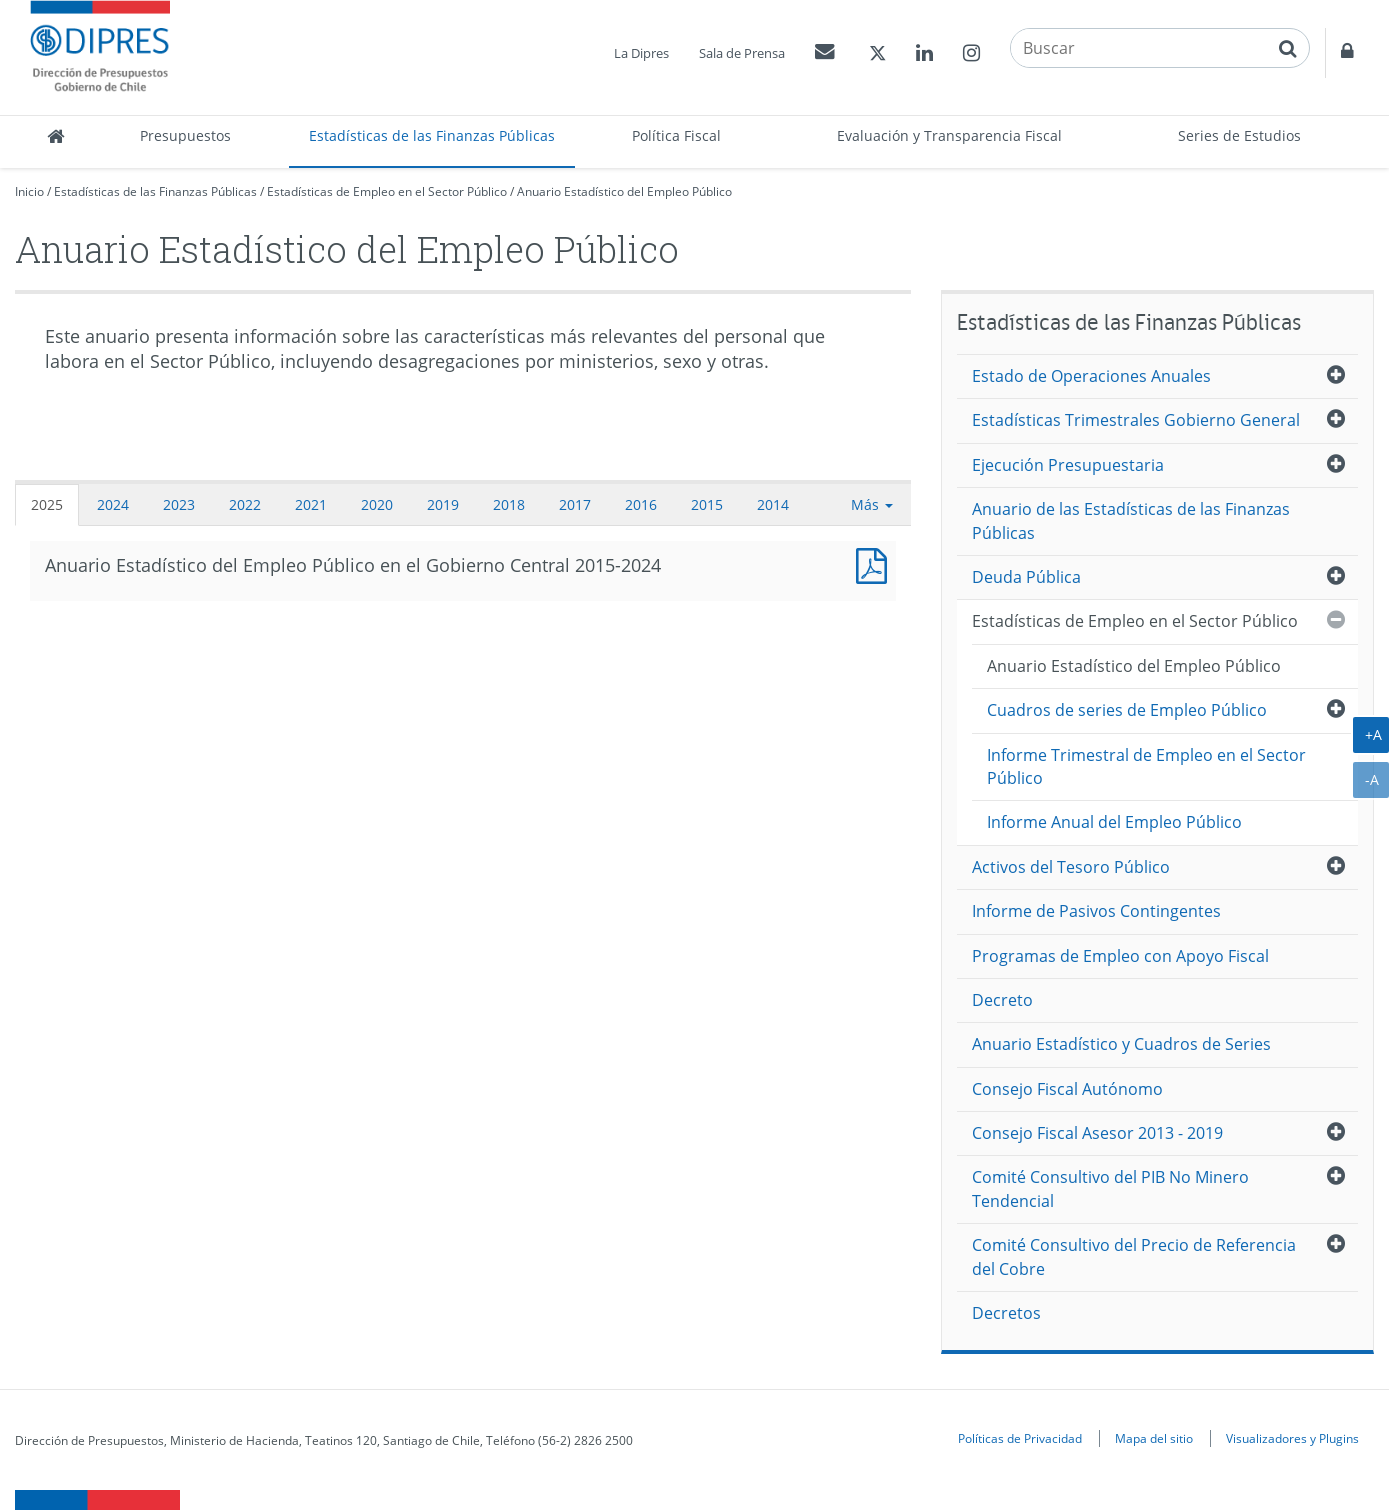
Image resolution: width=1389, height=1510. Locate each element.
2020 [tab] (377, 504)
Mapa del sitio (1154, 1438)
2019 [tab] (443, 504)
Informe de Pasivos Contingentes (1096, 911)
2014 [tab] (773, 504)
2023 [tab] (179, 504)
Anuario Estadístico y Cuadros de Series (1121, 1044)
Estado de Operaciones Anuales (1091, 376)
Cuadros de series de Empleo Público (1127, 710)
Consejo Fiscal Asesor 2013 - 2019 (1097, 1133)
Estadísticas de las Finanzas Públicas (432, 135)
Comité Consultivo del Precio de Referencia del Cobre (1134, 1256)
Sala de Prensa (742, 53)
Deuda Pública (1026, 577)
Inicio (29, 191)
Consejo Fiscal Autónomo (1067, 1089)
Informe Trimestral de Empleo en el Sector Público (1146, 766)
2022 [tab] (245, 504)
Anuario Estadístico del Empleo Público (624, 191)
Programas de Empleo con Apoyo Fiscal (1120, 956)
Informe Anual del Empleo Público (1114, 822)
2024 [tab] (113, 504)
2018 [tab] (509, 504)
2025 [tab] (47, 504)
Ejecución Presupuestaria (1068, 465)
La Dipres (641, 53)
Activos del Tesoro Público (1071, 867)
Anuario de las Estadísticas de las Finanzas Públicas (1131, 520)
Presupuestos (185, 135)
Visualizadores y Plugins (1292, 1438)
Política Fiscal (676, 135)
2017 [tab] (575, 504)
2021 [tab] (311, 504)
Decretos (1006, 1313)
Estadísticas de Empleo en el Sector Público (387, 191)
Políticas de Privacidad (1020, 1438)
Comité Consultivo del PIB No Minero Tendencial (1110, 1188)
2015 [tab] (707, 504)
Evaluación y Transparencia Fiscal (949, 135)
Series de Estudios (1239, 135)
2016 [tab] (641, 504)
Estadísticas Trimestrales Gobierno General (1136, 420)
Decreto (1002, 1000)
